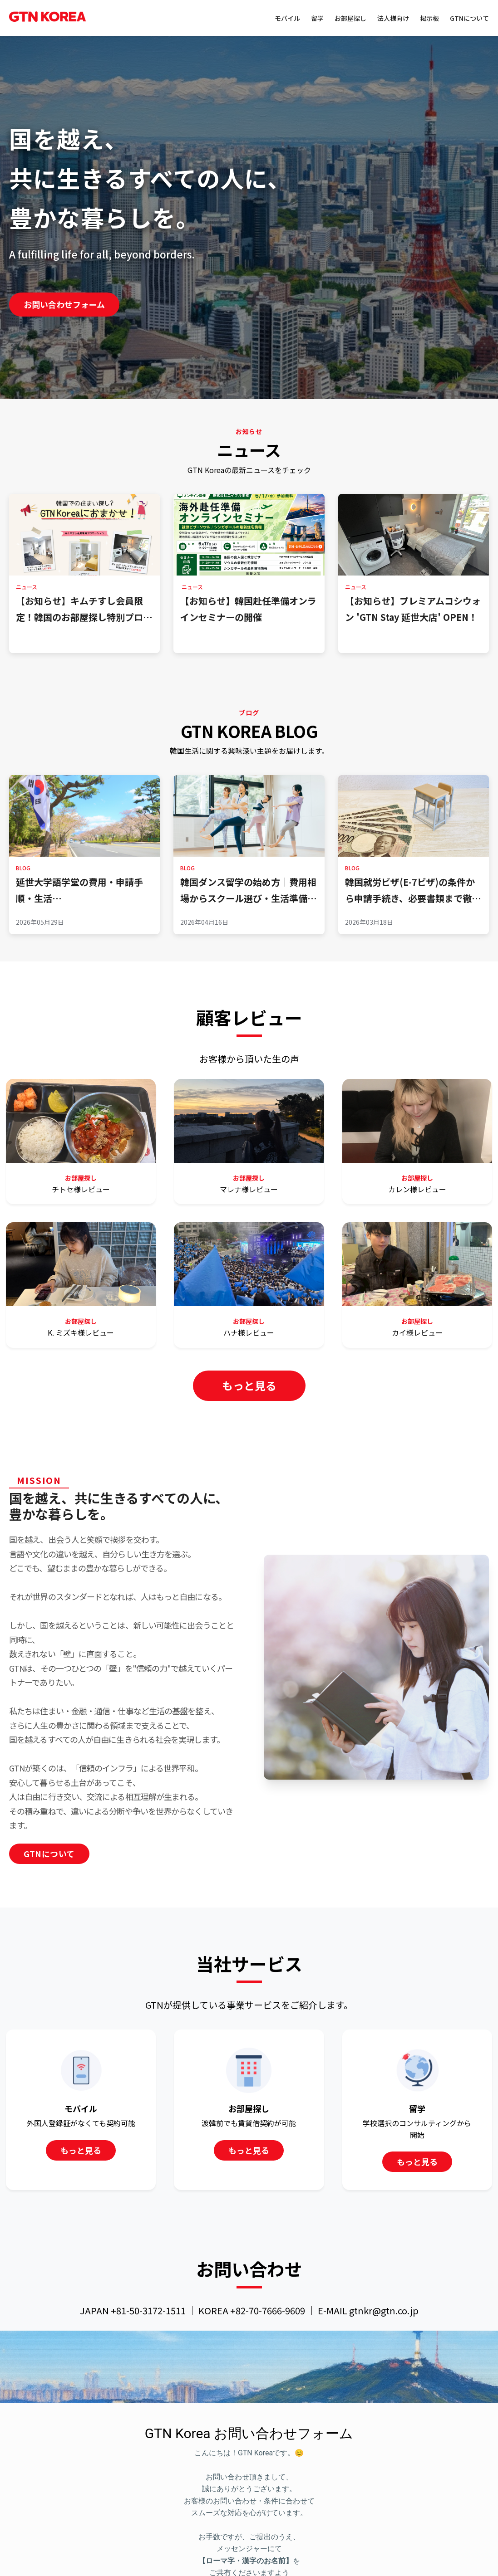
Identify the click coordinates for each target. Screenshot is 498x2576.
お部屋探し (350, 18)
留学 (317, 18)
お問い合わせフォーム (64, 304)
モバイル (287, 18)
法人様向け (393, 18)
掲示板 (429, 18)
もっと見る (249, 1385)
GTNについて (469, 18)
